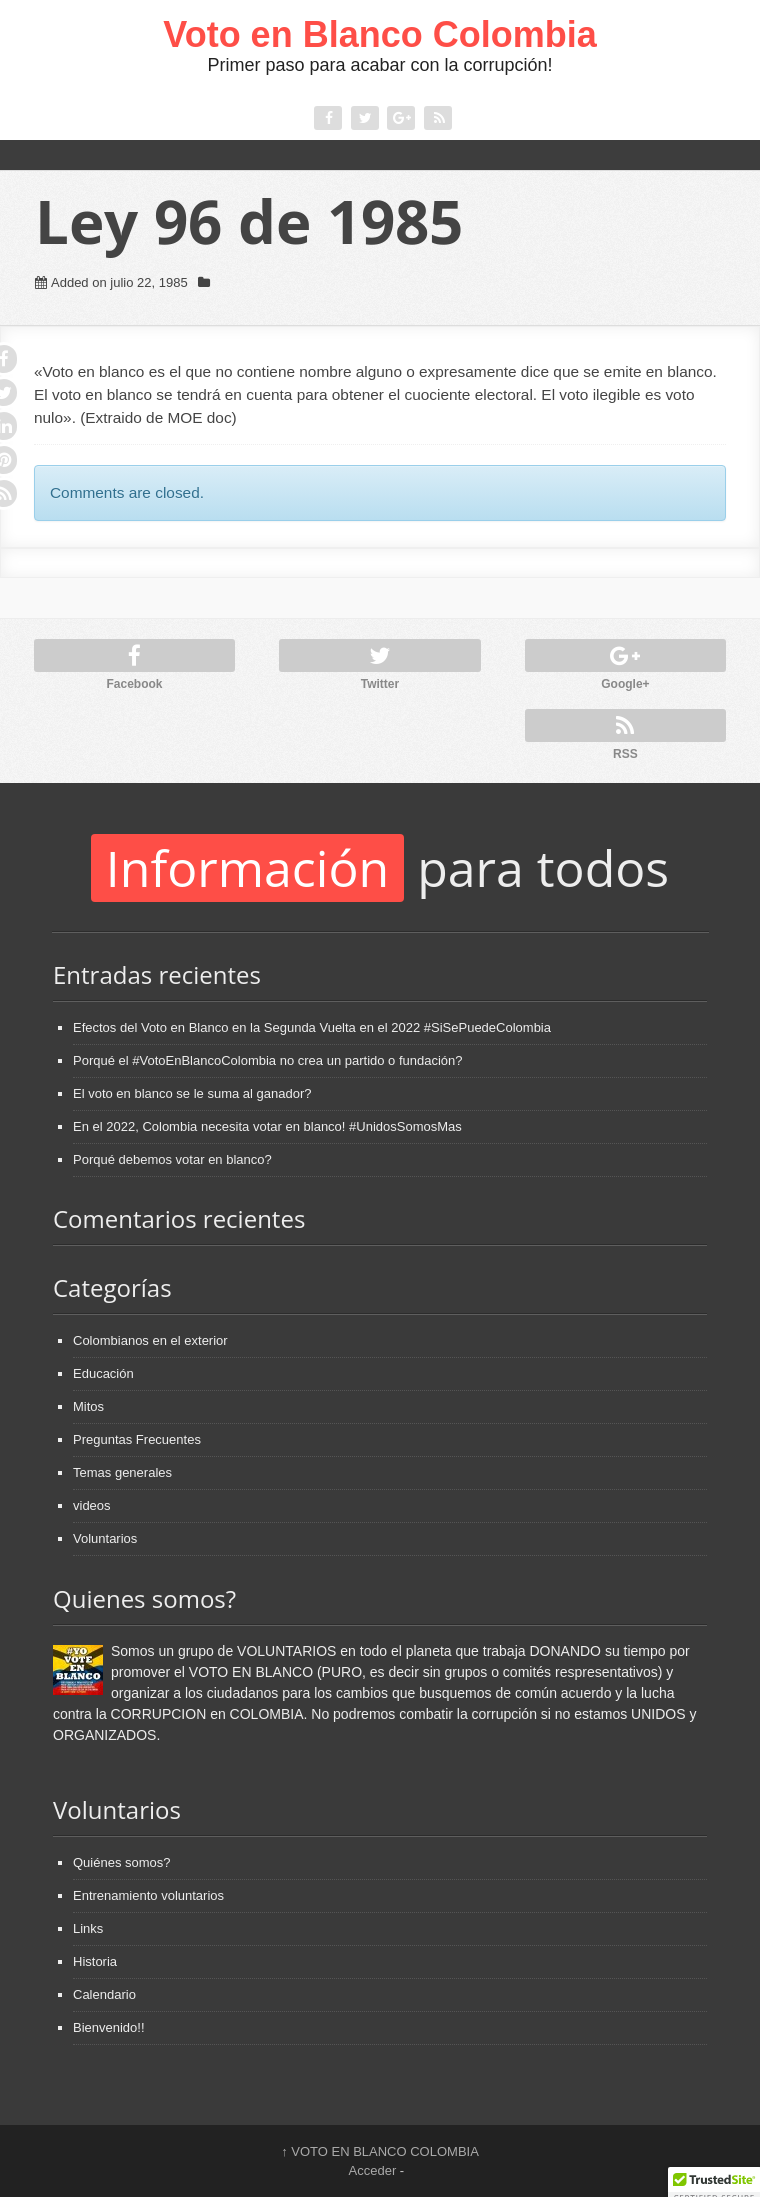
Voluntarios (105, 1538)
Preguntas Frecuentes (137, 1439)
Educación (103, 1373)
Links (88, 1928)
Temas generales (122, 1472)
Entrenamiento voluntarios (148, 1895)
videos (92, 1505)
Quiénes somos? (122, 1862)
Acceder (373, 2170)
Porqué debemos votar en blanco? (172, 1159)
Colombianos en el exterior (150, 1340)
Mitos (88, 1406)
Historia (95, 1961)
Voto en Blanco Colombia (379, 34)
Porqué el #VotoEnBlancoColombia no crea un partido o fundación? (268, 1060)
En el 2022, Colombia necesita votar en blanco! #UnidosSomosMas (267, 1126)
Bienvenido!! (109, 2027)
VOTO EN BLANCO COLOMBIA (380, 2151)
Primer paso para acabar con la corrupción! (379, 65)
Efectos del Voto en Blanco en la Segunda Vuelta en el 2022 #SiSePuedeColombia (312, 1027)
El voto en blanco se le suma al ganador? (192, 1093)
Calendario (104, 1994)
